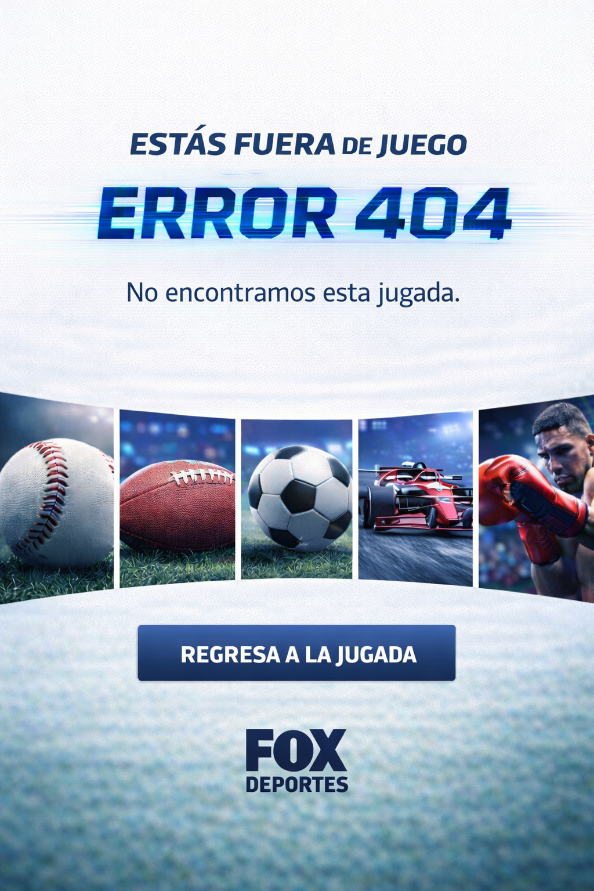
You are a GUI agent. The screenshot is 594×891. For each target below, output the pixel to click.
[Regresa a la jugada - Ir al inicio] (297, 646)
